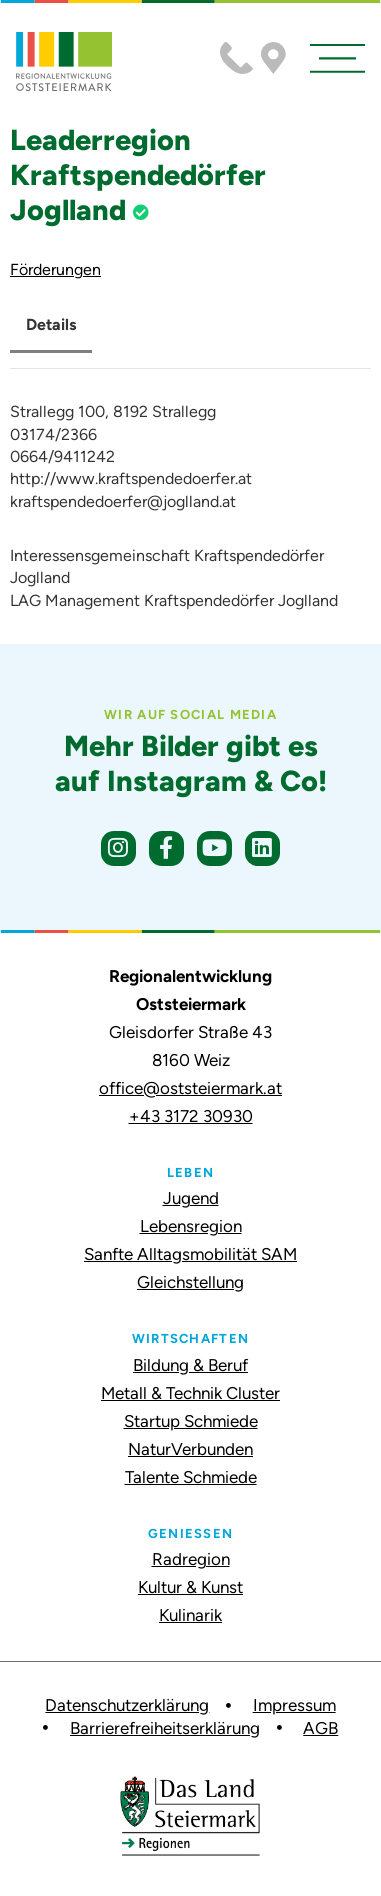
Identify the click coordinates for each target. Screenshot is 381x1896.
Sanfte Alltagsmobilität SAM (190, 1254)
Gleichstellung (190, 1282)
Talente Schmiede (191, 1477)
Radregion (191, 1559)
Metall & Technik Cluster (190, 1393)
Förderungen (55, 269)
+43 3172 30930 (191, 1116)
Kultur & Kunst (190, 1587)
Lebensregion (191, 1226)
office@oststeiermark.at (190, 1088)
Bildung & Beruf (190, 1365)
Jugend (191, 1198)
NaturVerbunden (190, 1449)
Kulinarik (190, 1615)
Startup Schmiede (191, 1421)
